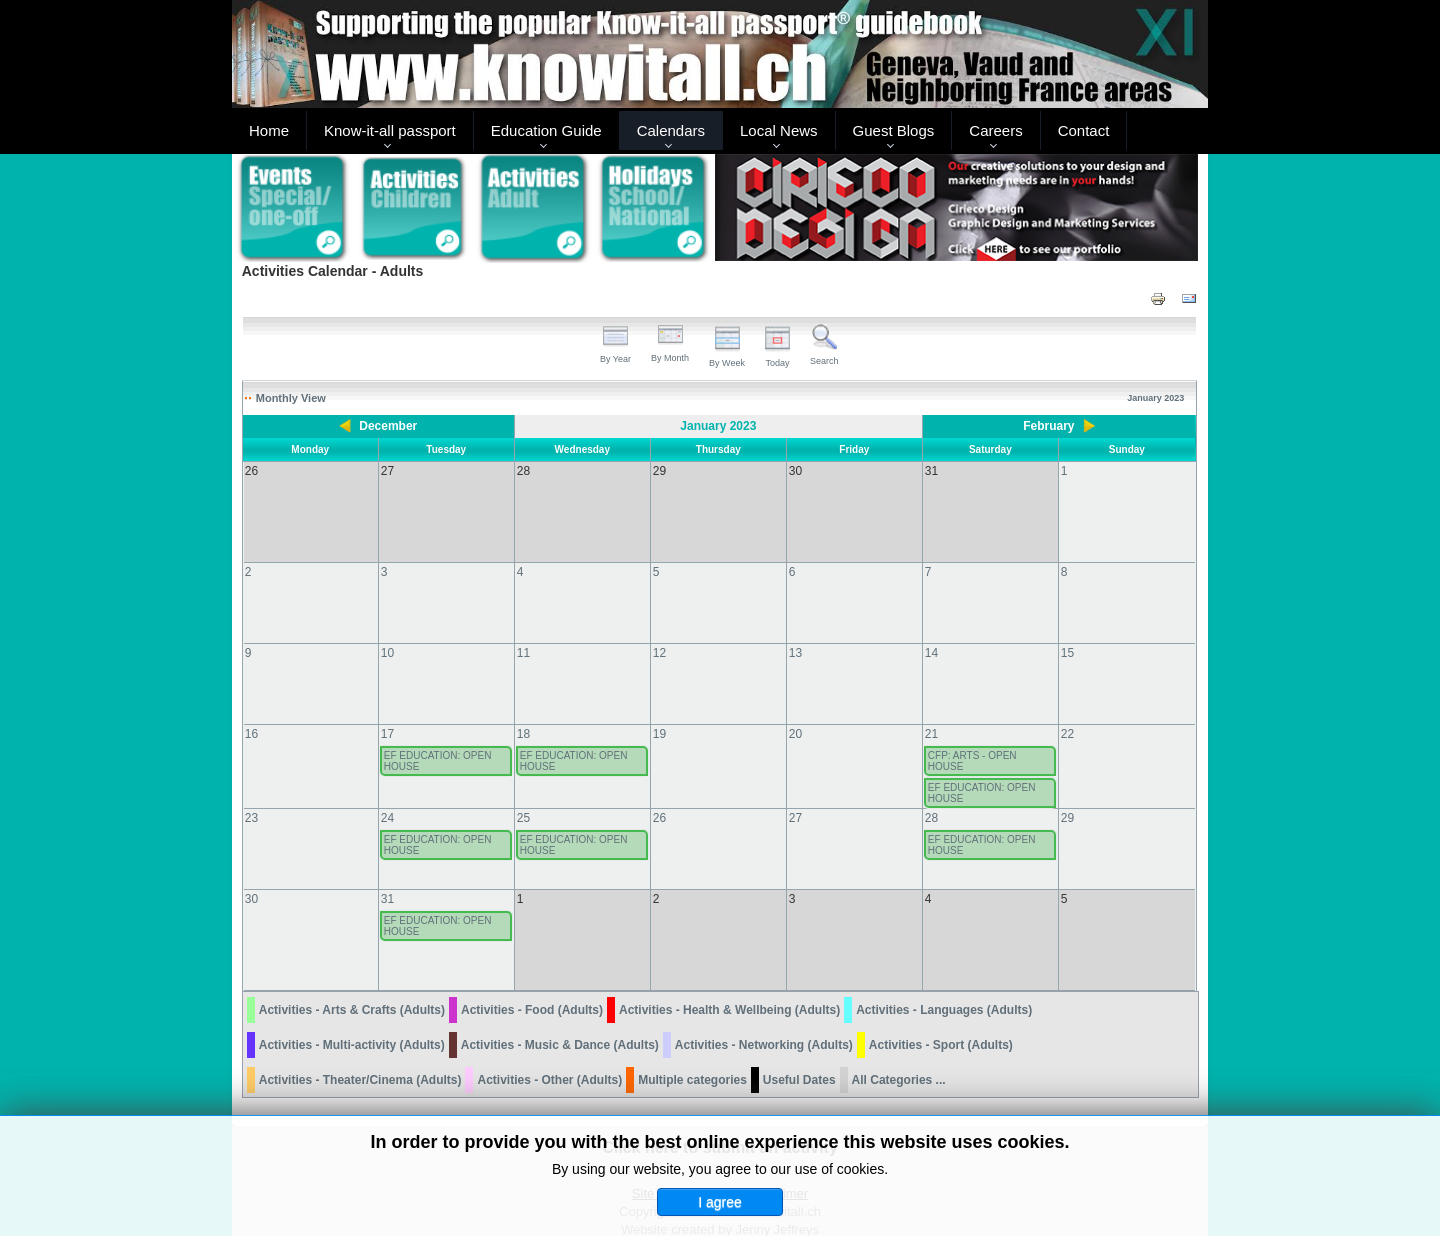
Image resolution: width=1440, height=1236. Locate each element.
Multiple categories (692, 1040)
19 (659, 714)
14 (931, 633)
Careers (995, 130)
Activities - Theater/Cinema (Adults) (360, 1040)
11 (523, 633)
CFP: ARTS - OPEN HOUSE (972, 741)
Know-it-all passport (390, 130)
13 (795, 633)
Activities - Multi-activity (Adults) (352, 1005)
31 (387, 879)
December (388, 426)
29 (1067, 798)
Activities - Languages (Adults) (944, 970)
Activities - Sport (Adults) (941, 1005)
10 (387, 633)
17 (387, 714)
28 (931, 798)
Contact (1084, 130)
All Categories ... (899, 1040)
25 (523, 798)
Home (269, 130)
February (1048, 426)
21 (931, 714)
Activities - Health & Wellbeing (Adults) (729, 970)
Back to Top (1174, 1217)
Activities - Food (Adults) (532, 970)
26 (659, 798)
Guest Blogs (894, 130)
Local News (779, 130)
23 (251, 798)
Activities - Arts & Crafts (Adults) (352, 970)
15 (1067, 633)
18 (523, 714)
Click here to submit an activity (720, 1107)
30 (251, 879)
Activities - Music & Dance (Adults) (560, 1005)
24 (387, 798)
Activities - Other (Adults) (549, 1040)
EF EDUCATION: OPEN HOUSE (438, 741)
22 (1067, 714)
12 (659, 633)
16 (251, 714)
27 (795, 798)
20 (795, 714)
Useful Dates (799, 1040)
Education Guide (546, 130)
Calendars (671, 130)
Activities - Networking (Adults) (764, 1005)
